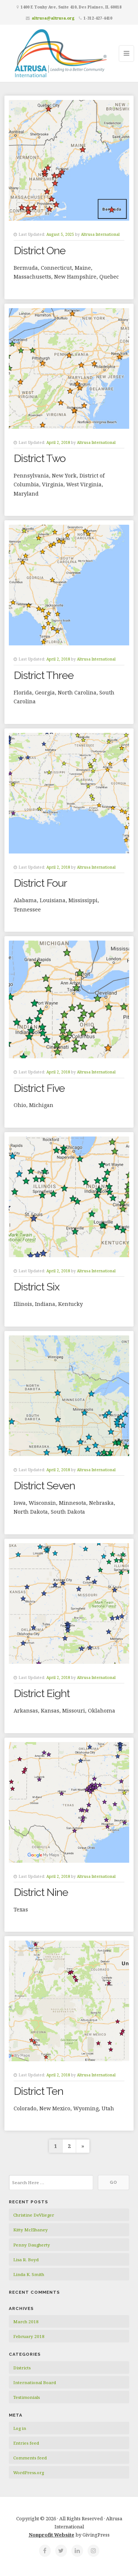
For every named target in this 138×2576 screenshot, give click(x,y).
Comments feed (30, 2458)
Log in (19, 2428)
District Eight (42, 1693)
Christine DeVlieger (33, 2215)
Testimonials (26, 2397)
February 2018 (29, 2336)
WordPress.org (28, 2472)
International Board (34, 2382)
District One (40, 250)
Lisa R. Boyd (26, 2259)
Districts (22, 2367)
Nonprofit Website (51, 2534)
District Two (40, 458)
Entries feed (26, 2443)
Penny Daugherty (31, 2245)
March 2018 (26, 2321)
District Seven (44, 1485)
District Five (39, 1088)
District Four (40, 883)
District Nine (41, 1892)
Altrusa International (100, 234)
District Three (44, 675)
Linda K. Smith (28, 2274)
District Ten (38, 2091)
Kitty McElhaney (30, 2229)
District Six (37, 1286)
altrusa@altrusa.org (53, 18)
